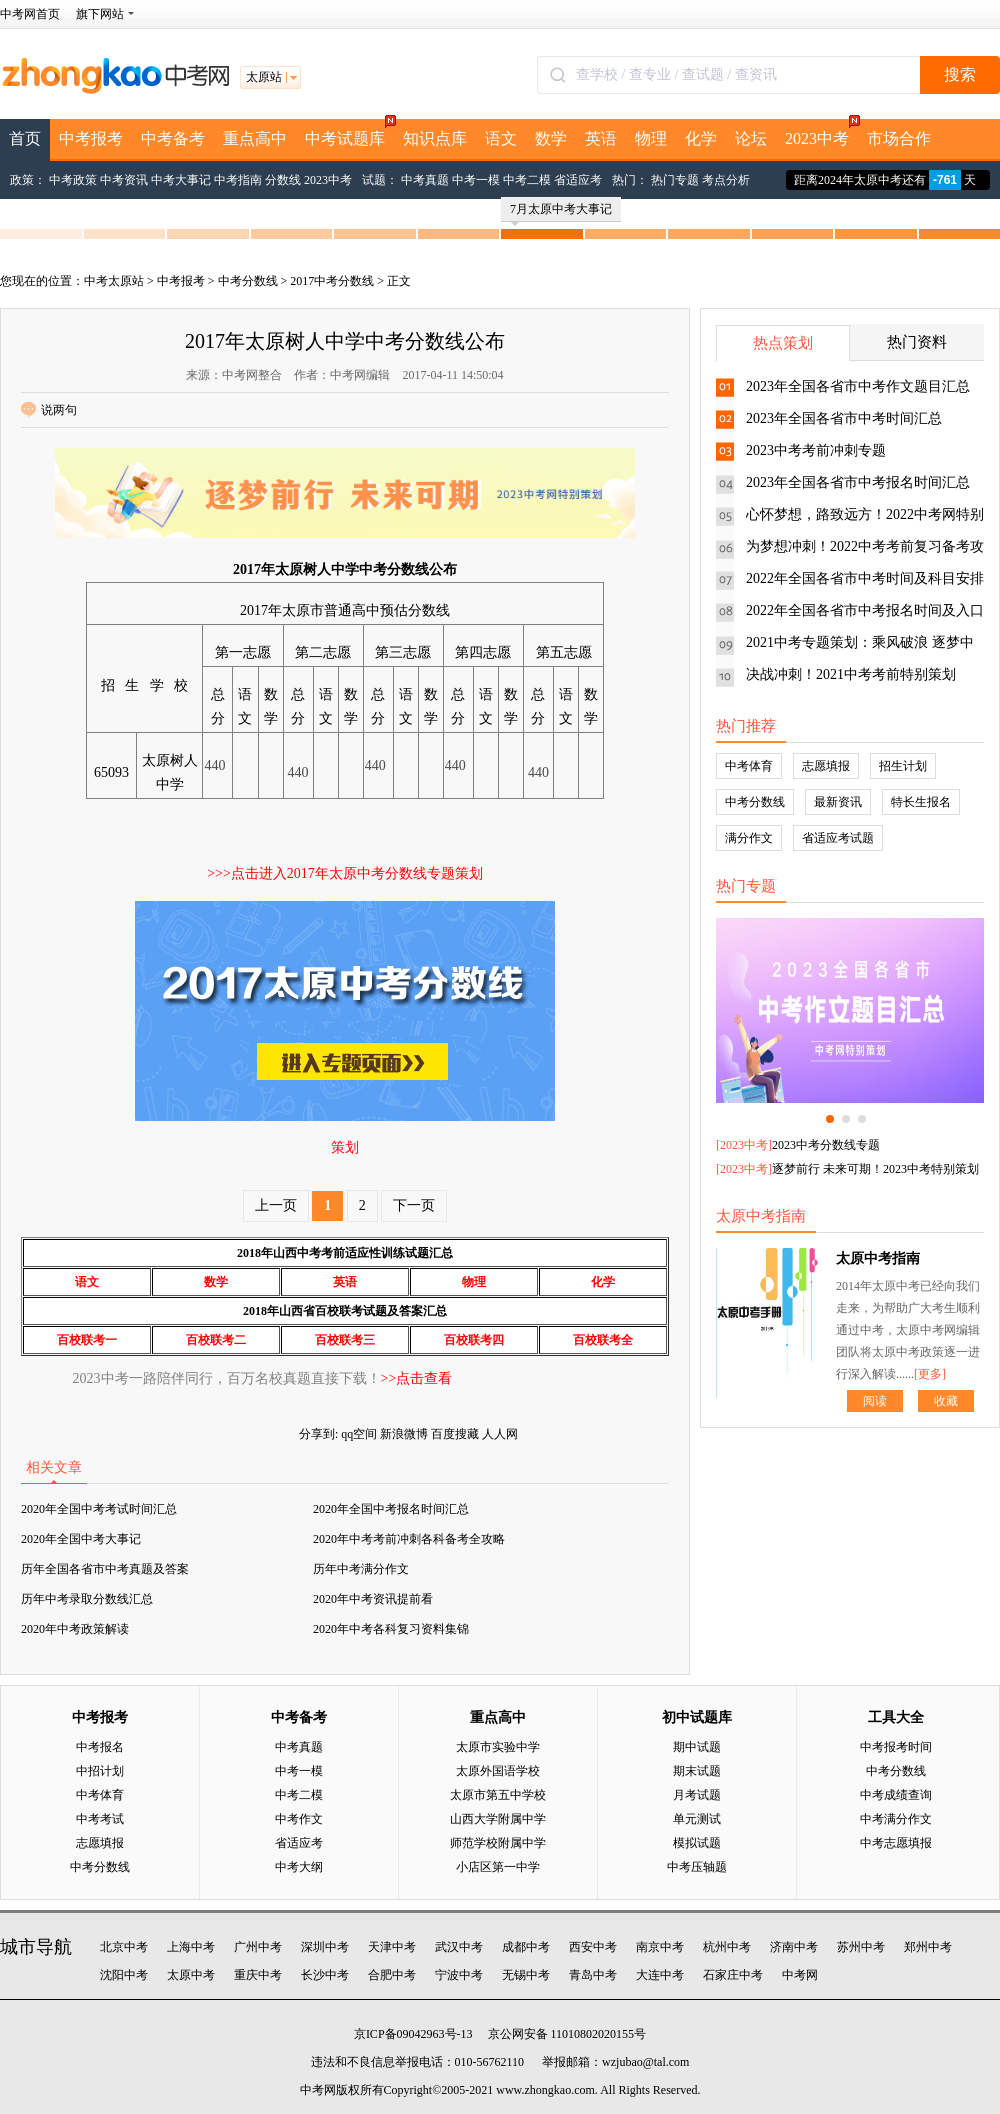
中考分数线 (248, 281)
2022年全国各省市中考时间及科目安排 (865, 578)
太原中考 (191, 1975)
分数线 (283, 180)
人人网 (500, 1434)
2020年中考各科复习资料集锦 (391, 1629)
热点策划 (783, 343)
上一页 (276, 1205)
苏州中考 (861, 1947)
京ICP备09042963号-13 (413, 2034)
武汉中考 (459, 1947)
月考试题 (697, 1795)
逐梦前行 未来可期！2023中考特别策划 (875, 1169)
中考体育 (749, 766)
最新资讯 (838, 802)
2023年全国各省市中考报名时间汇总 (858, 482)
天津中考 (392, 1947)
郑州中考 (928, 1947)
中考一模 (476, 180)
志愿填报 (826, 766)
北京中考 (124, 1947)
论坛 (751, 138)
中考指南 (238, 180)
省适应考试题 (838, 838)
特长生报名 (921, 802)
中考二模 (527, 180)
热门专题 (675, 180)
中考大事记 (181, 180)
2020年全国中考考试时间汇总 (99, 1509)
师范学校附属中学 (498, 1843)
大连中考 (660, 1975)
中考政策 (73, 180)
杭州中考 (727, 1947)
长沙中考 (325, 1975)
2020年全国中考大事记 (81, 1539)
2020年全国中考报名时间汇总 (391, 1509)
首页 (25, 138)
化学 (701, 138)
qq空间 (359, 1434)
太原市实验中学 (498, 1747)
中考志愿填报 (896, 1843)
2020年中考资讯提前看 (373, 1599)
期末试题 (697, 1771)
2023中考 (821, 133)
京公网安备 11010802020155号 (567, 2034)
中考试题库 (349, 133)
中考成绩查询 (896, 1795)
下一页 (414, 1205)
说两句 (49, 410)
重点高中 (255, 138)
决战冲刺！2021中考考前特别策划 (851, 674)
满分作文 (749, 838)
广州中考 (258, 1947)
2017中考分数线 (332, 281)
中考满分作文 (896, 1819)
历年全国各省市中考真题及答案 (105, 1569)
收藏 (946, 1401)
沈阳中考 (124, 1975)
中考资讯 (124, 180)
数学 (551, 138)
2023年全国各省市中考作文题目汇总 (858, 386)
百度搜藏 (455, 1434)
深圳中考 (325, 1947)
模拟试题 (697, 1843)
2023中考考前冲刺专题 (816, 450)
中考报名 (100, 1747)
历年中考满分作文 (361, 1569)
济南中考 (794, 1947)
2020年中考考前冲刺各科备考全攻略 (409, 1539)
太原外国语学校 (498, 1771)
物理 (651, 138)
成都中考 (526, 1947)
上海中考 (191, 1947)
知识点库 (435, 138)
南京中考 (660, 1947)
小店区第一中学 (498, 1867)
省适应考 (578, 180)
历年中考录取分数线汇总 (87, 1599)
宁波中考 (459, 1975)
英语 (601, 138)
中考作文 (299, 1819)
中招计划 (100, 1771)
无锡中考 (526, 1975)
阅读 (875, 1401)
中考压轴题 (697, 1867)
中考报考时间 (896, 1747)
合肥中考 (392, 1975)
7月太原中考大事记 (561, 212)
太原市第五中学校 (498, 1795)
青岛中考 (593, 1975)
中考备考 (173, 138)
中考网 (800, 1975)
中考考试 (100, 1819)
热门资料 (917, 342)
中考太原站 (114, 281)
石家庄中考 (733, 1975)
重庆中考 (258, 1975)
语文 (501, 138)
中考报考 (91, 138)
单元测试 (697, 1819)
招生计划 (903, 766)
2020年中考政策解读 (75, 1629)
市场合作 (899, 138)
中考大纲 (299, 1867)
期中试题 (697, 1747)
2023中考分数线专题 (826, 1145)
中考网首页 (30, 14)
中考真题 (425, 180)
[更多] (930, 1374)
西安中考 (593, 1947)
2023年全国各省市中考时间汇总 (844, 418)
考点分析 (726, 180)
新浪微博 (404, 1434)
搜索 (960, 74)
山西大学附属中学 (498, 1819)
